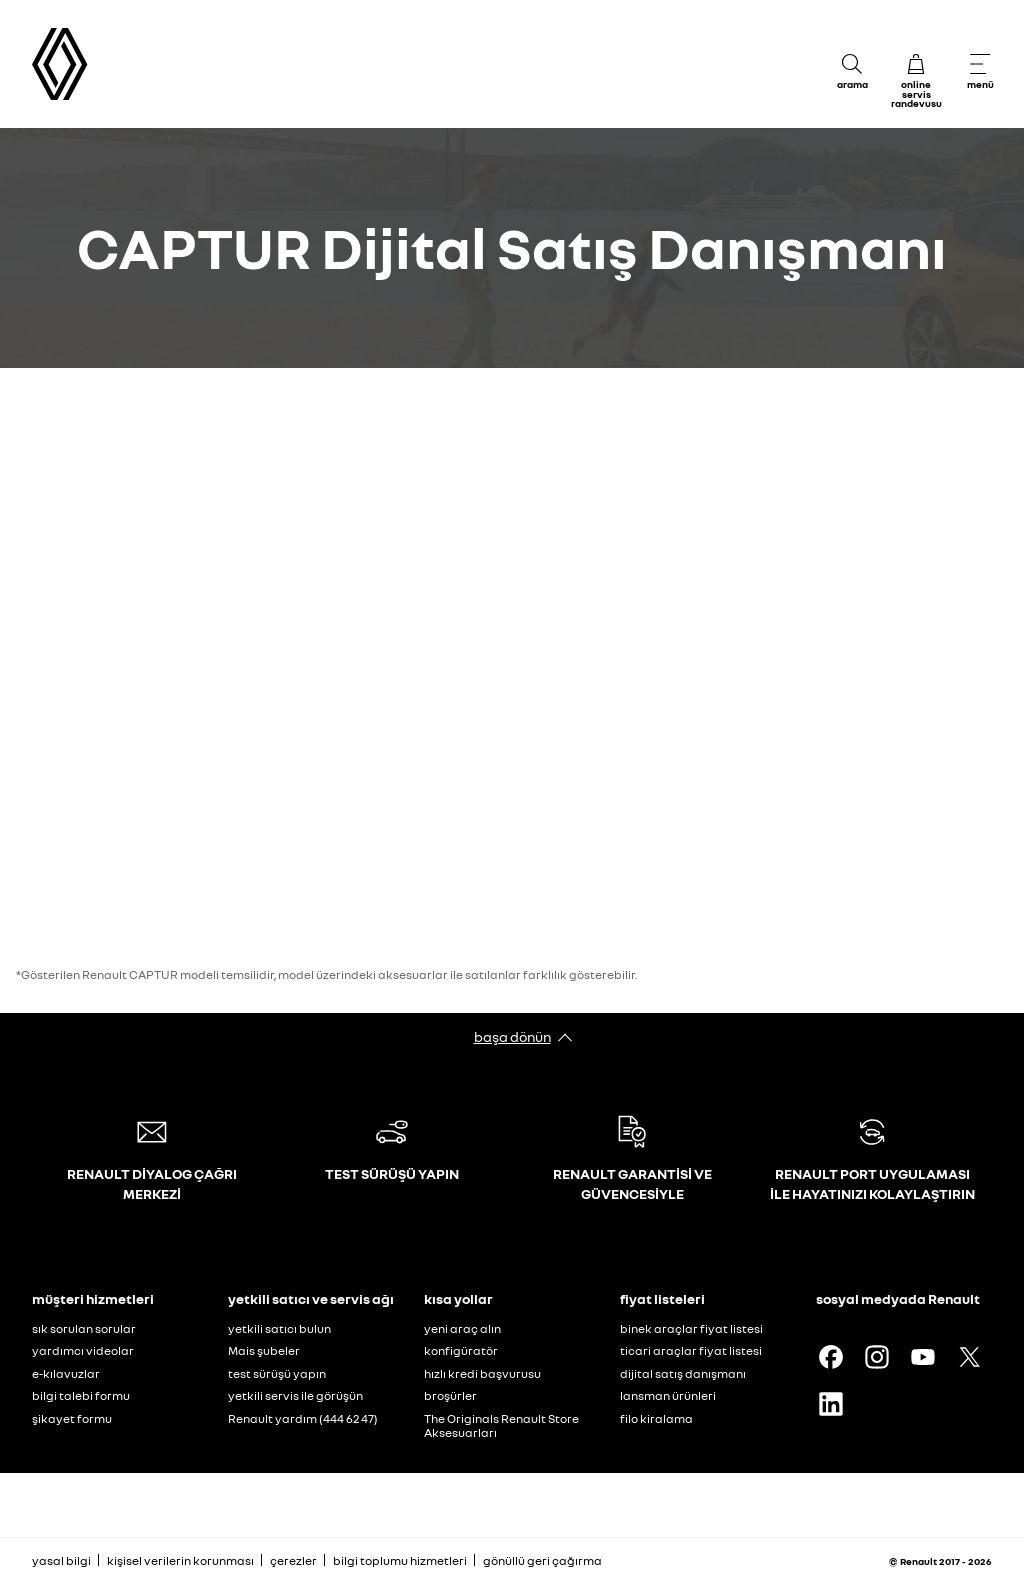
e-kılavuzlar (66, 1373)
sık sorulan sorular (84, 1328)
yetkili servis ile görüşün (295, 1395)
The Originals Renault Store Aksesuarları (501, 1426)
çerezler (293, 1560)
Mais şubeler (264, 1350)
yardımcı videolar (83, 1350)
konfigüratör (461, 1350)
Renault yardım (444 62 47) (303, 1418)
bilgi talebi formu (81, 1395)
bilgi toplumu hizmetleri (400, 1560)
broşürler (450, 1395)
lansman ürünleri (668, 1395)
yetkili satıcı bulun (279, 1328)
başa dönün (512, 1036)
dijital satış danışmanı (683, 1373)
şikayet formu (72, 1418)
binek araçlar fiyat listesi (691, 1328)
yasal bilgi (61, 1560)
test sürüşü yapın (277, 1373)
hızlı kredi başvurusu (482, 1373)
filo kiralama (656, 1418)
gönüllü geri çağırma (542, 1560)
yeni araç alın (462, 1328)
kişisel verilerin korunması (180, 1560)
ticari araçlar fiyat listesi (691, 1350)
